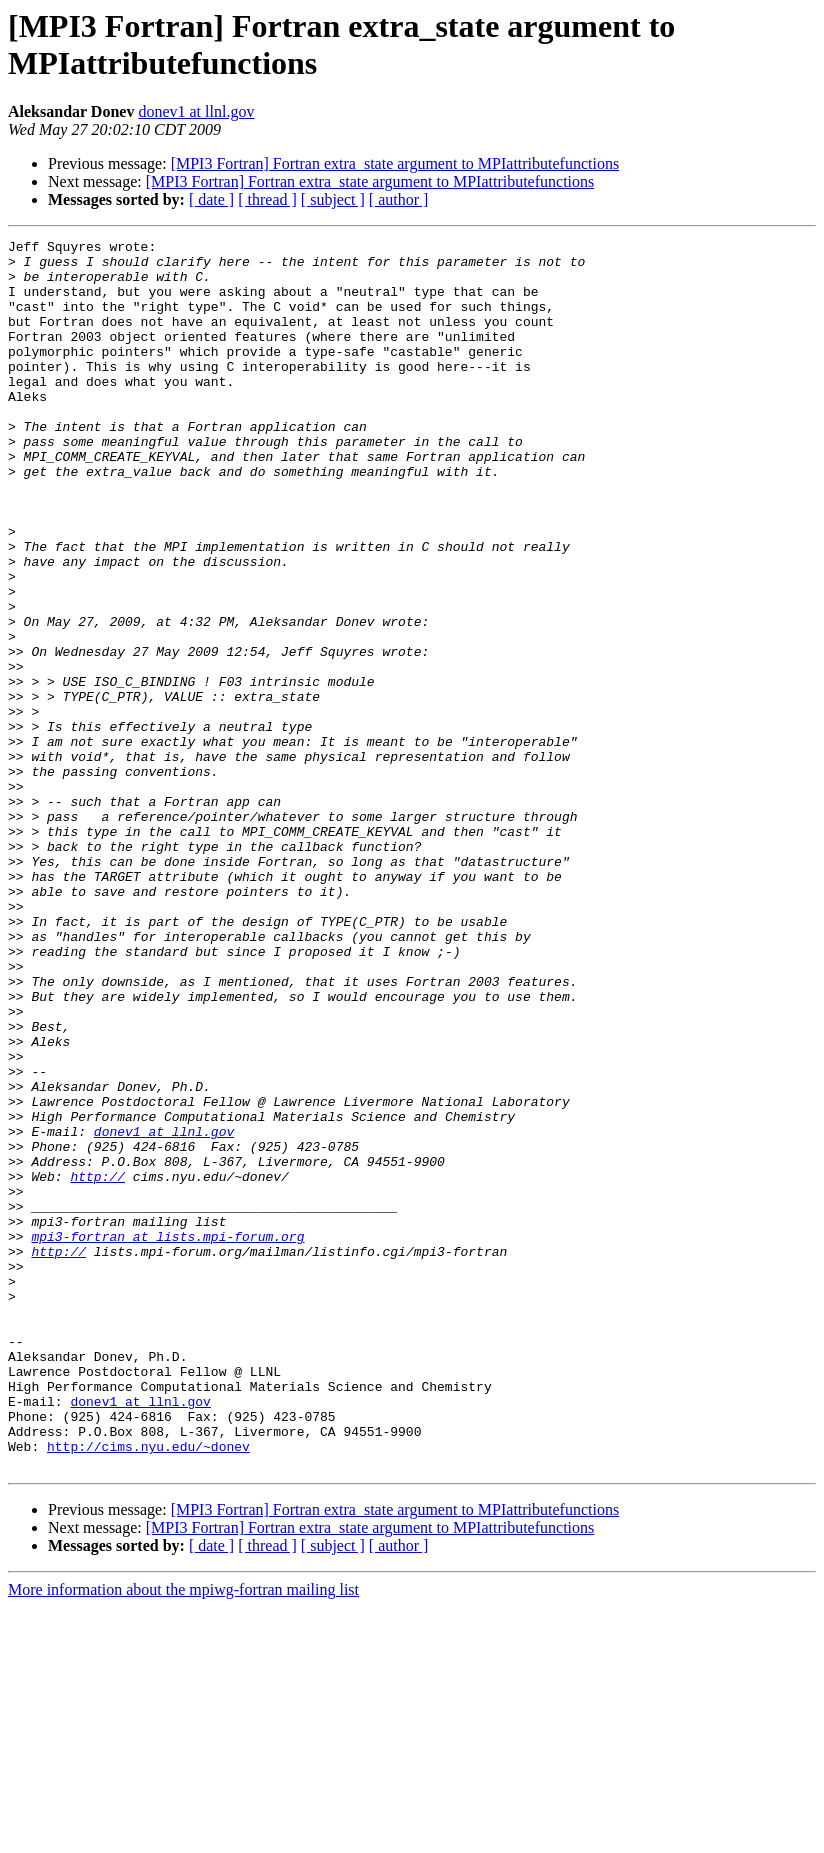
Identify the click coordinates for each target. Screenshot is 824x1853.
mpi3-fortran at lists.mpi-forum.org (167, 1437)
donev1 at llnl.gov (196, 111)
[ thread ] (267, 199)
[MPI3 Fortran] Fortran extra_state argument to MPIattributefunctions (395, 163)
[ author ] (399, 199)
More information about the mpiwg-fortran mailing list (183, 1835)
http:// (97, 1365)
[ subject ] (333, 199)
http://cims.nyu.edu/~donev (148, 1689)
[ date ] (211, 199)
